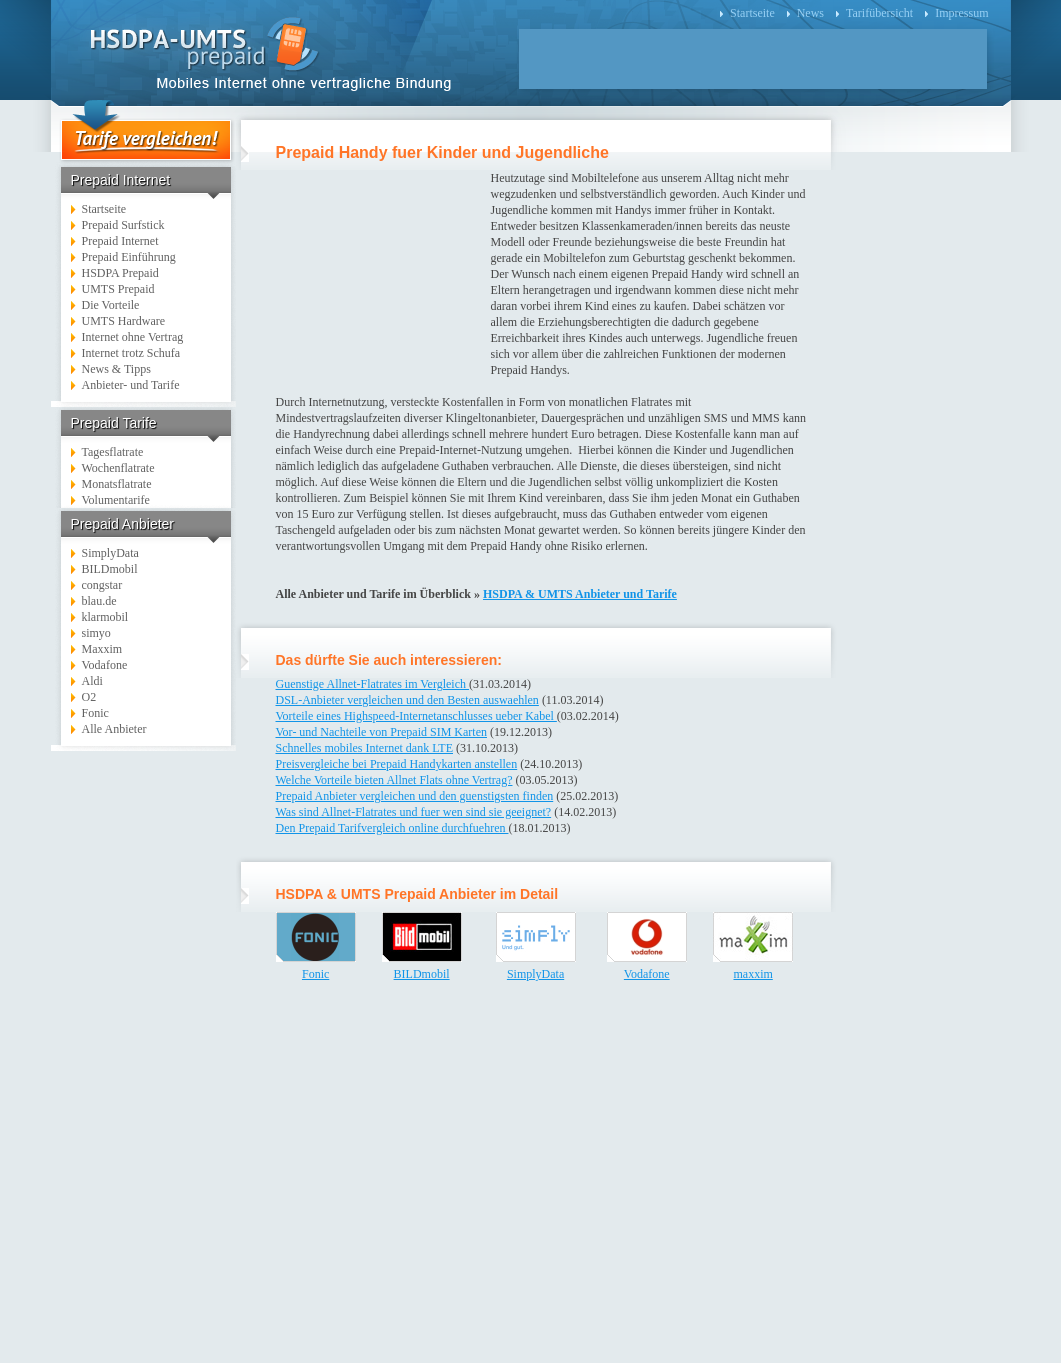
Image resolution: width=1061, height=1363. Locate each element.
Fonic (95, 713)
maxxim (752, 974)
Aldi (92, 681)
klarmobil (105, 617)
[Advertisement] (148, 1061)
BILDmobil (110, 569)
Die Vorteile (111, 305)
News (810, 13)
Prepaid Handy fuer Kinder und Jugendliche (442, 152)
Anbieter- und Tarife (131, 385)
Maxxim (102, 649)
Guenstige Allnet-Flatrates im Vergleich (373, 684)
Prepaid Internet (120, 241)
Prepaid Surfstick (123, 225)
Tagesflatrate (113, 452)
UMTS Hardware (124, 321)
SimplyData (110, 553)
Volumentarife (116, 500)
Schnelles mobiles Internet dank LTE (365, 748)
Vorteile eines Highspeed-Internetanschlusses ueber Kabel (416, 716)
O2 (89, 697)
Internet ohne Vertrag (133, 337)
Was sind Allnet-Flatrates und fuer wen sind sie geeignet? (414, 812)
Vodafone (105, 665)
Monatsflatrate (117, 484)
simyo (96, 633)
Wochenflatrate (118, 468)
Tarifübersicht (879, 13)
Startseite (752, 13)
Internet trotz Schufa (131, 353)
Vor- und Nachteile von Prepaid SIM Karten (382, 732)
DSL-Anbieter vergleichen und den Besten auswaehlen (407, 700)
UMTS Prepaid (118, 289)
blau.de (99, 601)
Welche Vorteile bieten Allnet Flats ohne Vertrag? (394, 780)
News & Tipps (116, 369)
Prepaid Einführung (129, 257)
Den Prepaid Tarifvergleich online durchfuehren (392, 828)
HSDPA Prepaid (120, 273)
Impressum (961, 13)
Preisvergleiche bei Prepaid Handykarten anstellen (397, 764)
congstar (102, 585)
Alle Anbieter (114, 729)
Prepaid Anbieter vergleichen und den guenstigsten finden (415, 796)
